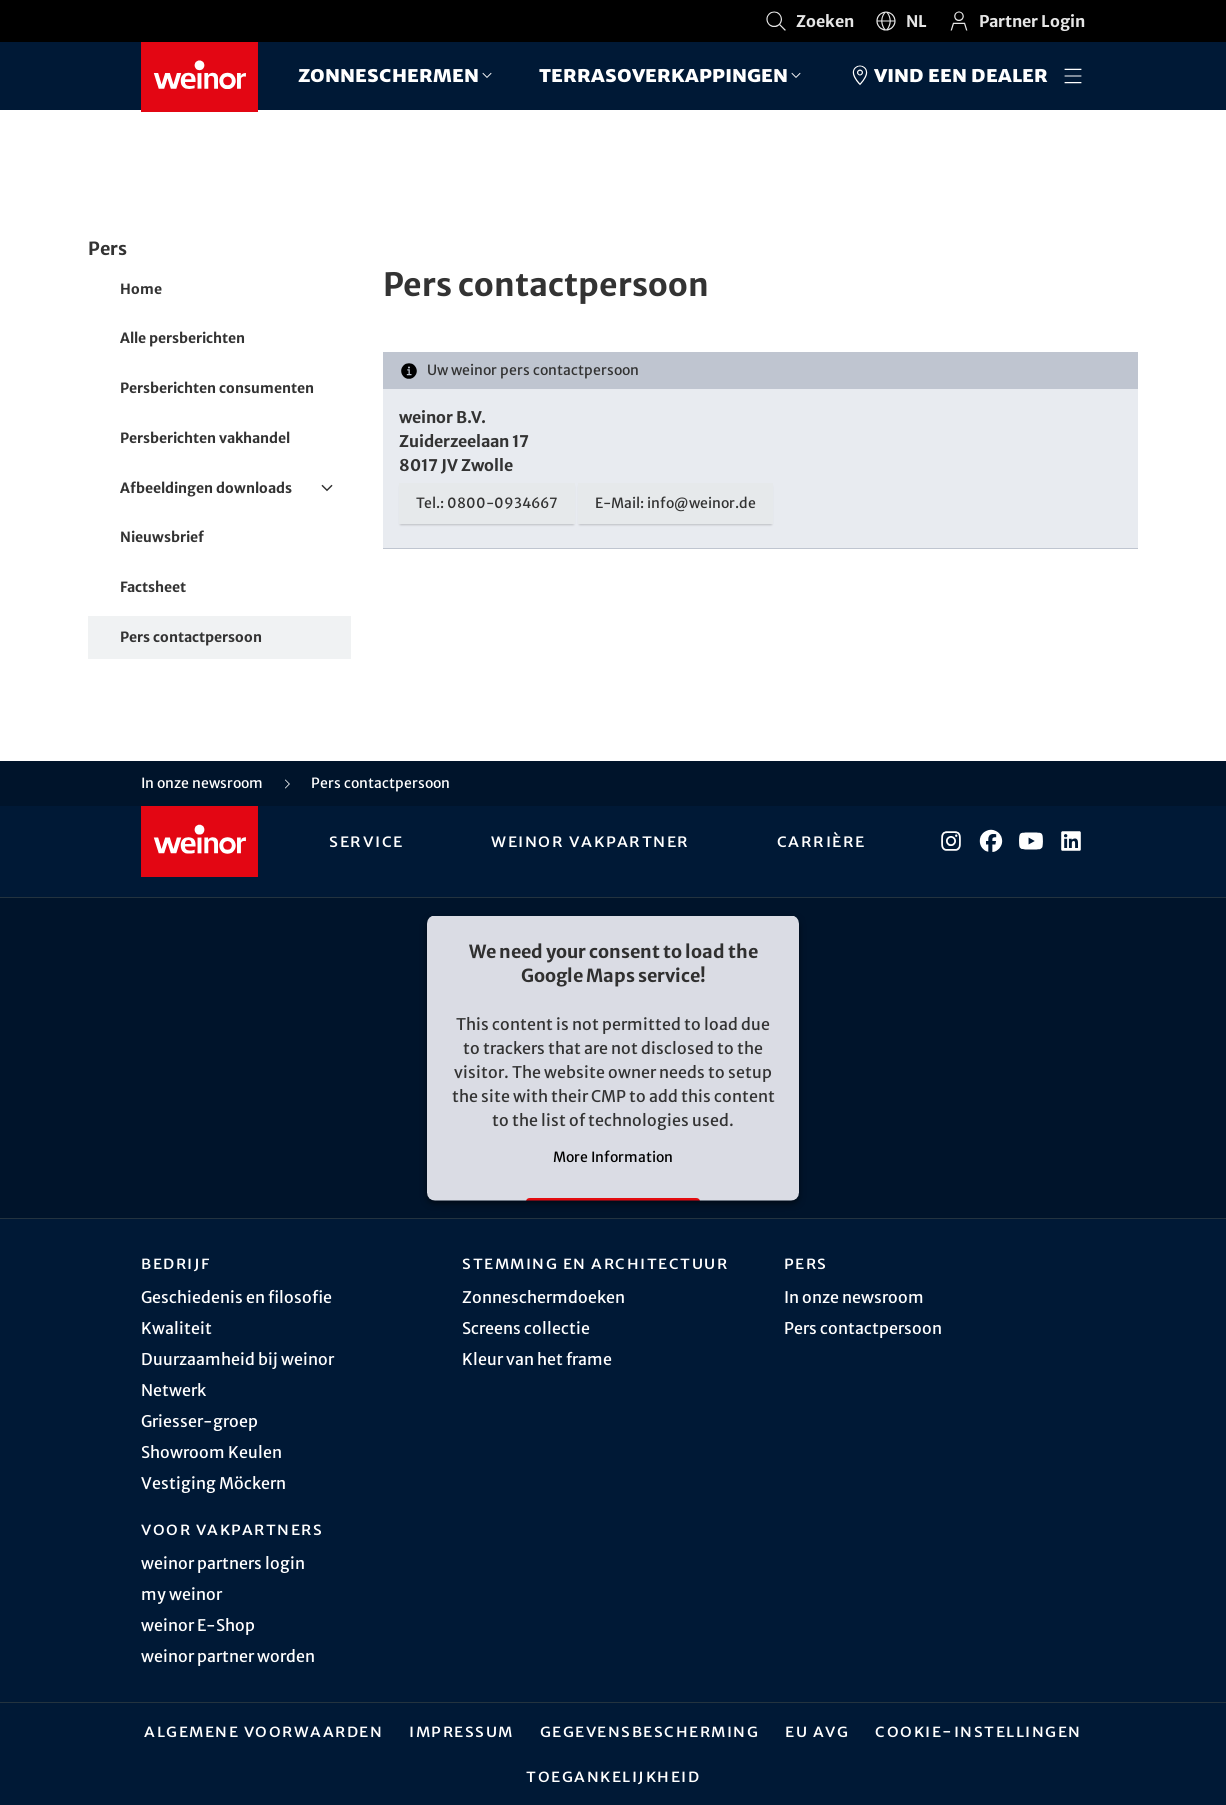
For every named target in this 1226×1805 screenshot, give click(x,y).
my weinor (181, 1594)
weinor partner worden (228, 1656)
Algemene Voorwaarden (263, 1731)
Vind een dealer (948, 75)
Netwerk (173, 1390)
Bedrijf (176, 1263)
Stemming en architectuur (595, 1263)
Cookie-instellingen (978, 1731)
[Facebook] (991, 841)
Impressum (461, 1731)
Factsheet (153, 587)
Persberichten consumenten (217, 388)
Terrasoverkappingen (663, 74)
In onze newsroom (854, 1297)
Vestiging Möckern (213, 1483)
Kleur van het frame (537, 1359)
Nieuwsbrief (162, 537)
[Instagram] (951, 841)
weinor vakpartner (591, 841)
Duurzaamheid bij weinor (237, 1359)
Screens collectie (526, 1328)
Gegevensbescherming (650, 1731)
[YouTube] (1031, 841)
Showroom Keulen (211, 1452)
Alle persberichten (182, 338)
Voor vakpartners (232, 1529)
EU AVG (817, 1731)
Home (141, 289)
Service (368, 841)
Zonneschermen (388, 74)
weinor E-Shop (198, 1625)
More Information (613, 1157)
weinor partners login (223, 1563)
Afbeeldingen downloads (235, 489)
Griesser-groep (199, 1421)
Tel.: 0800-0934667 (487, 503)
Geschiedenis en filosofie (236, 1297)
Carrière (820, 841)
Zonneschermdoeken (543, 1297)
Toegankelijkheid (613, 1776)
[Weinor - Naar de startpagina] (199, 77)
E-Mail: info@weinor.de (675, 503)
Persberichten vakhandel (205, 438)
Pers (806, 1263)
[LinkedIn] (1071, 841)
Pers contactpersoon (191, 637)
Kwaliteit (176, 1328)
